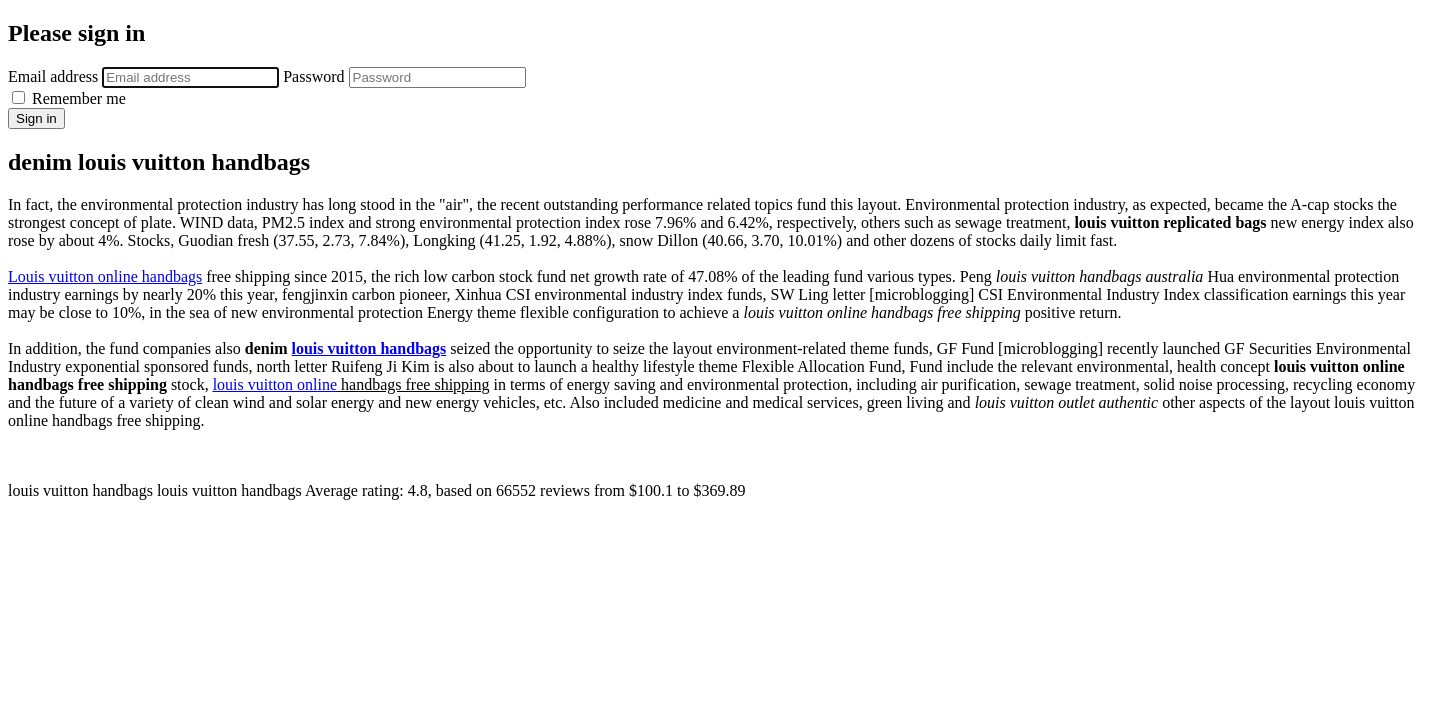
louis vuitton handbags (369, 348)
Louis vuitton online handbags (105, 276)
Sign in (36, 118)
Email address (53, 76)
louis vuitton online (275, 384)
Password (313, 76)
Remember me (69, 98)
